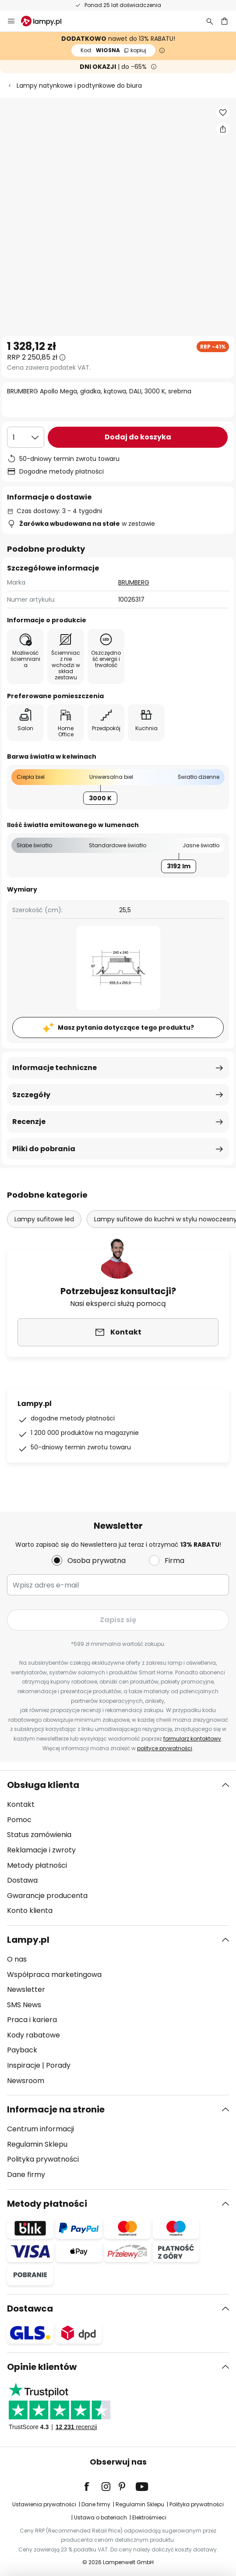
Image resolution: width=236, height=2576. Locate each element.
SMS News (24, 2005)
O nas (17, 1959)
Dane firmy (26, 2174)
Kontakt (21, 1804)
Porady (58, 2065)
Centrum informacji (40, 2129)
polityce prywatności (164, 1748)
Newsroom (25, 2081)
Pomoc (19, 1820)
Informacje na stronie (56, 2109)
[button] (222, 112)
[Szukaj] (210, 21)
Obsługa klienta (43, 1785)
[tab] (118, 1848)
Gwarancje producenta (47, 1896)
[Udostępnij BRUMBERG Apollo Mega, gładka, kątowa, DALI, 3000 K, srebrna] (222, 129)
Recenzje (29, 1122)
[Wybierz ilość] (25, 437)
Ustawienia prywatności (44, 2504)
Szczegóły (31, 1095)
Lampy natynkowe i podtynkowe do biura (79, 85)
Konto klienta (30, 1910)
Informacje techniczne (54, 1068)
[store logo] (46, 21)
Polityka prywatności (43, 2159)
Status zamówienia (39, 1835)
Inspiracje (23, 2065)
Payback (22, 2050)
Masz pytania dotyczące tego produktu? (126, 1027)
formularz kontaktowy (192, 1738)
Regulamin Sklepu (37, 2144)
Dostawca (30, 2308)
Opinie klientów (42, 2367)
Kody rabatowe (33, 2035)
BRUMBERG (133, 582)
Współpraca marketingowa (54, 1974)
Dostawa (22, 1880)
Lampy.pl (28, 1940)
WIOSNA (113, 50)
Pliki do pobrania (43, 1149)
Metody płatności (37, 1865)
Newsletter (26, 1989)
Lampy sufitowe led (44, 1219)
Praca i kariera (32, 2020)
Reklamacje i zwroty (41, 1850)
